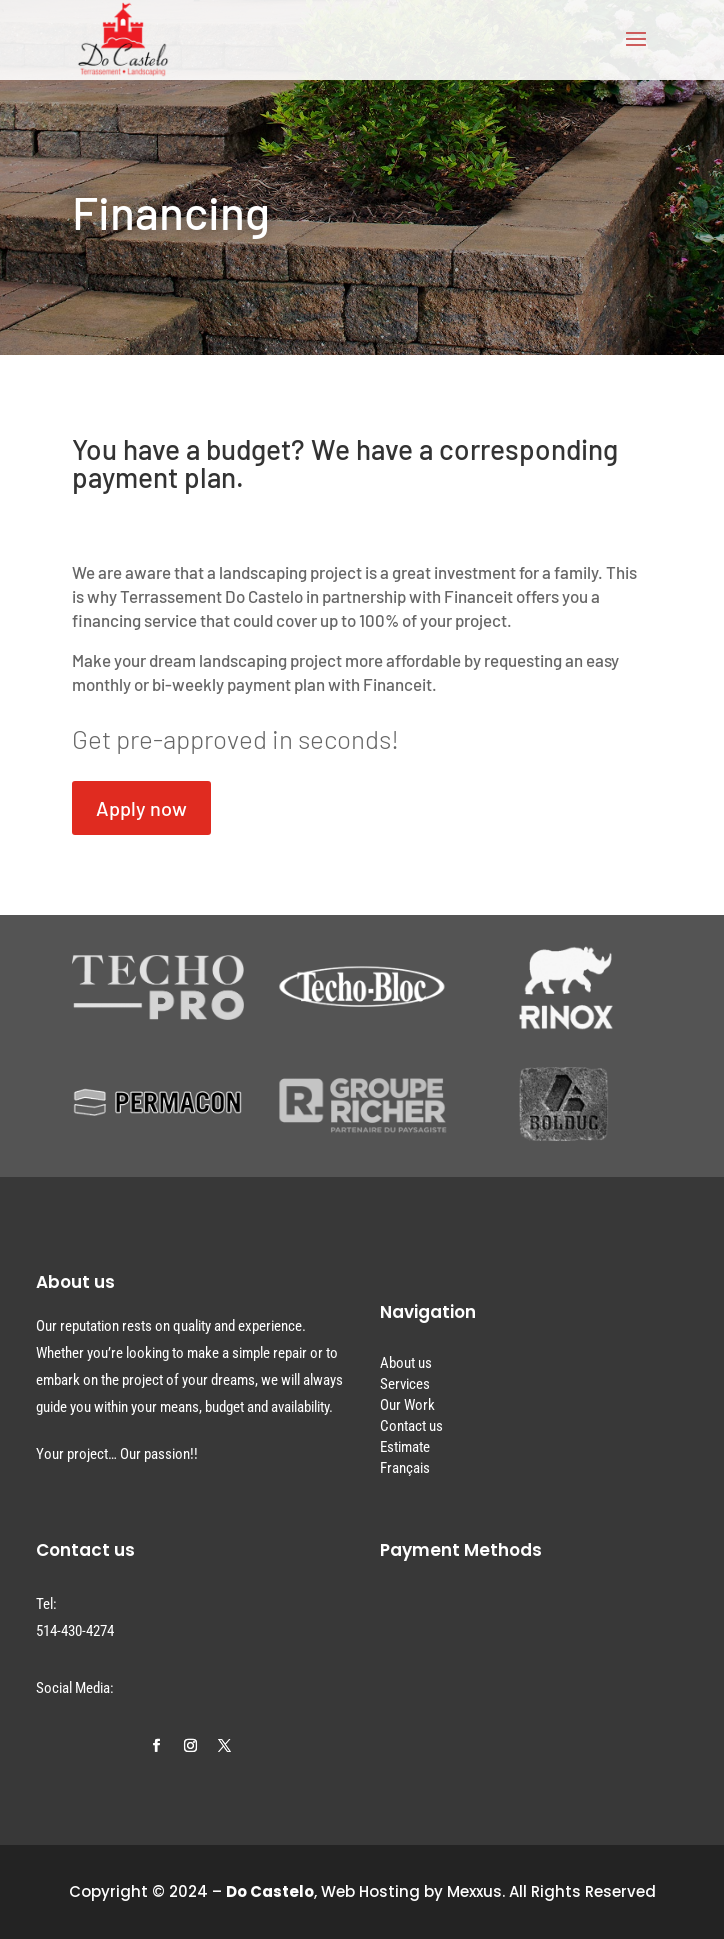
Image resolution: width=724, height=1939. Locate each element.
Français (405, 1468)
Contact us (411, 1426)
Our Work (407, 1405)
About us (406, 1363)
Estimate (405, 1447)
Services (405, 1384)
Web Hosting (370, 1891)
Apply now (141, 808)
